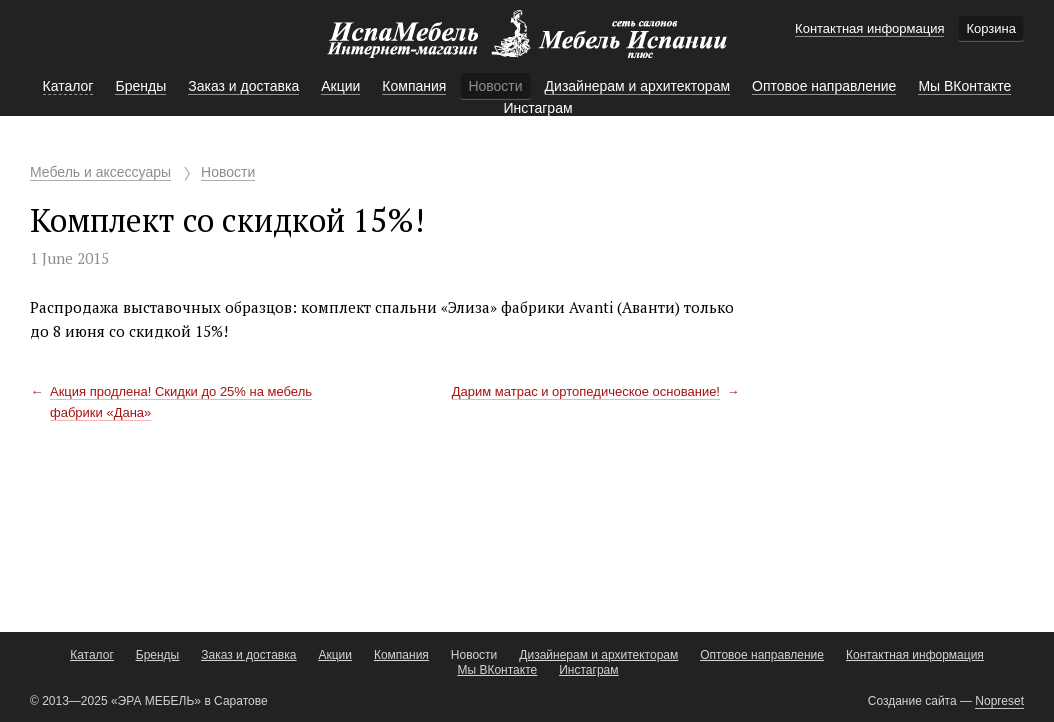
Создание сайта (912, 701)
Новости (228, 172)
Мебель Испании (527, 44)
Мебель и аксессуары (100, 172)
